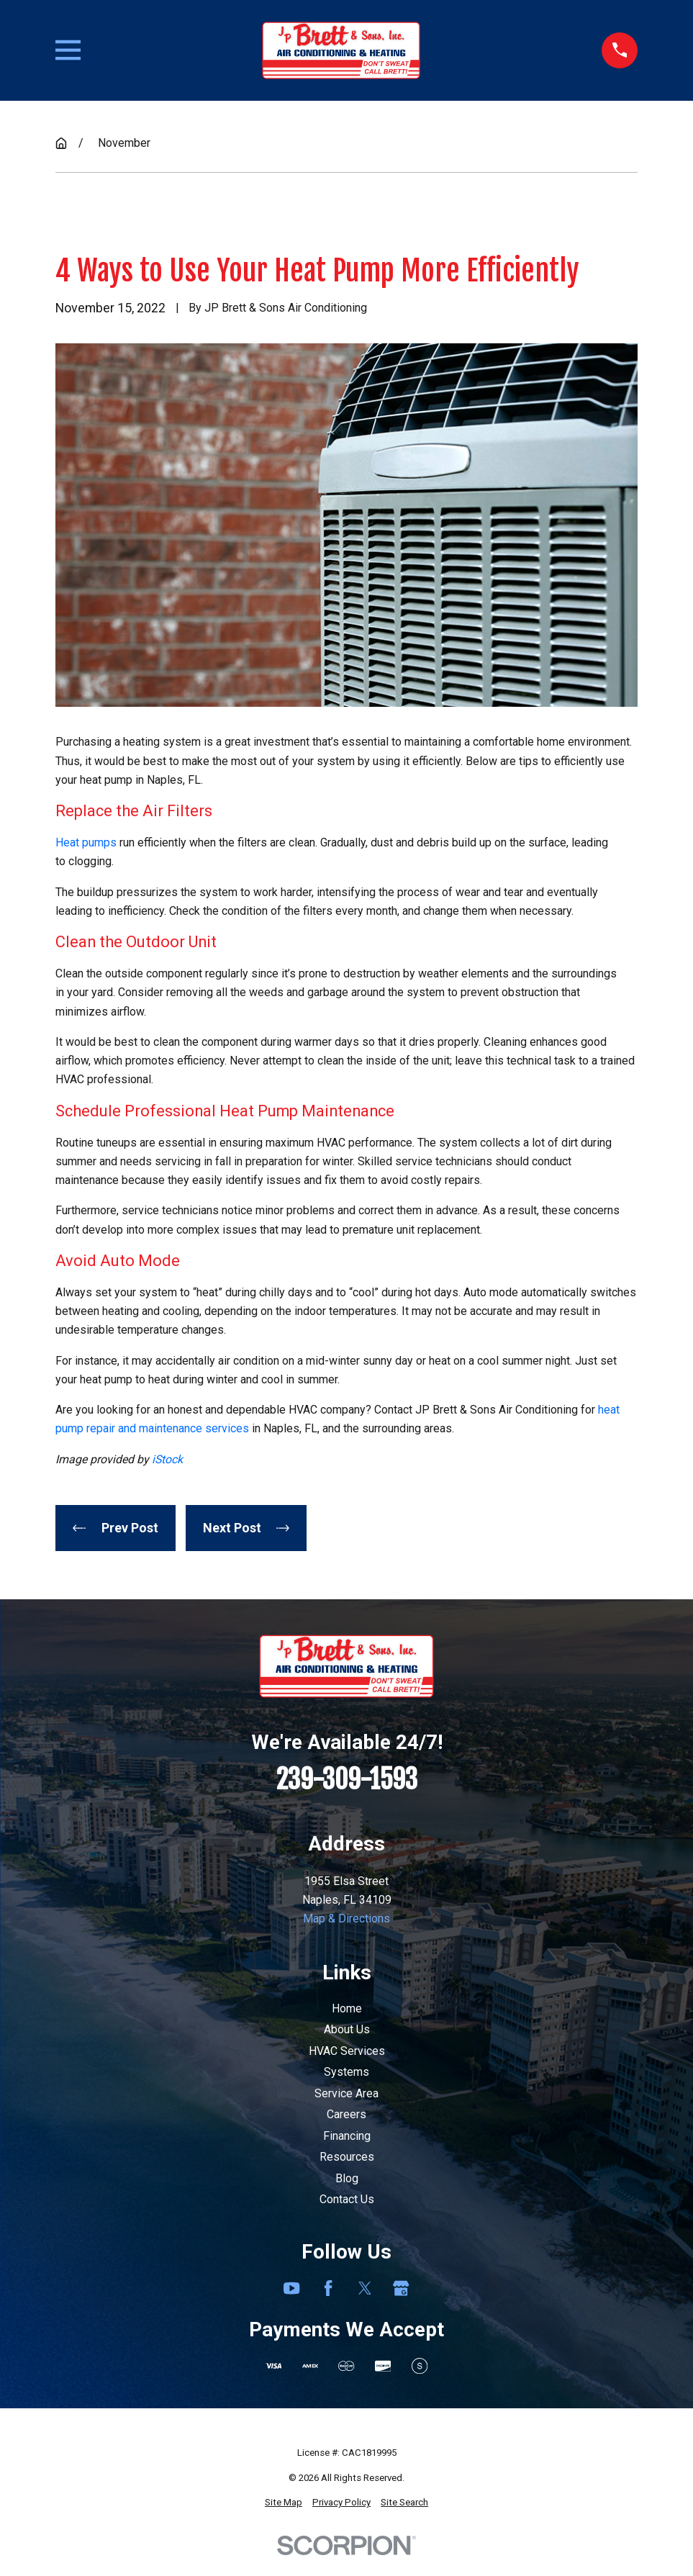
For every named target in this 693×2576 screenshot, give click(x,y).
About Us (347, 2029)
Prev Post (115, 1527)
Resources (347, 2157)
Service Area (346, 2093)
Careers (346, 2114)
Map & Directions (346, 1918)
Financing (347, 2136)
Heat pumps (86, 842)
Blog (346, 2178)
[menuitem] (283, 2503)
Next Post (246, 1527)
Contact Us (347, 2199)
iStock (167, 1459)
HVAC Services (347, 2051)
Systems (346, 2072)
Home (347, 2008)
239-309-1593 (346, 1779)
